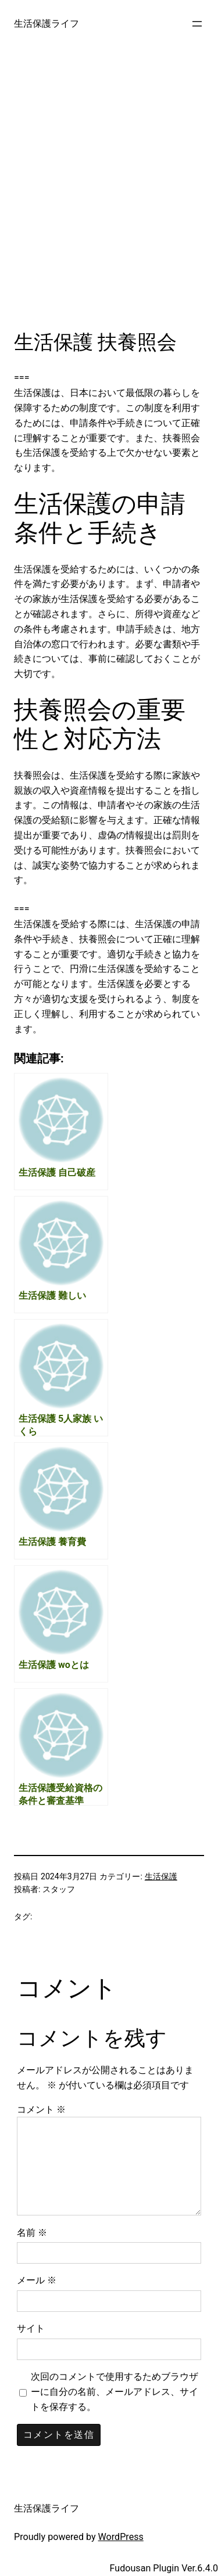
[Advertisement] (109, 198)
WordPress (121, 2536)
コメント (41, 2109)
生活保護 (161, 1876)
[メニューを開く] (197, 24)
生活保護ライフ (46, 23)
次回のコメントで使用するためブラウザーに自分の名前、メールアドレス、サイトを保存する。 (114, 2391)
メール (36, 2280)
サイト (31, 2328)
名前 (32, 2232)
